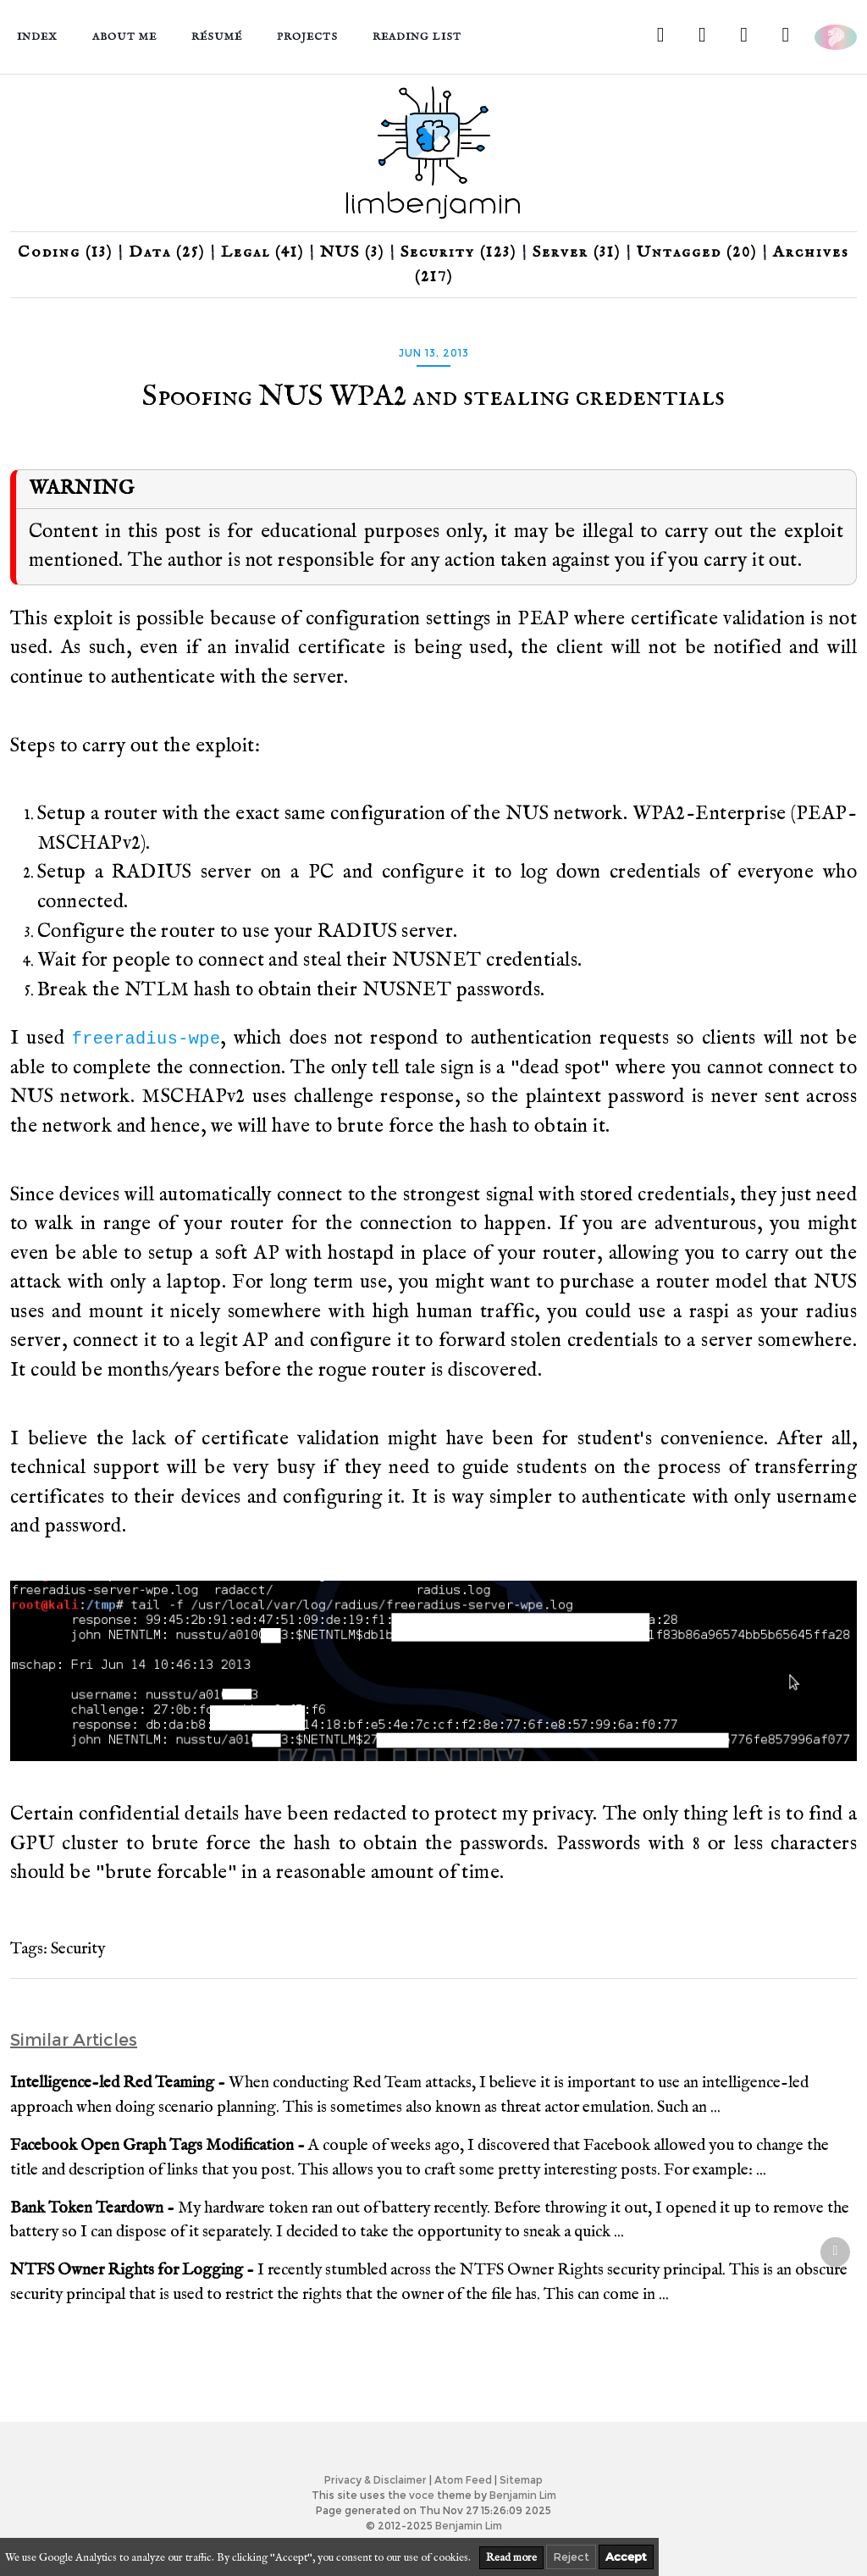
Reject (571, 2556)
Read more (511, 2558)
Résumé (216, 36)
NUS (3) (352, 252)
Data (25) (167, 252)
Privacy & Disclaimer (375, 2480)
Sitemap (521, 2480)
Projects (307, 36)
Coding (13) (65, 252)
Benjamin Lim (522, 2495)
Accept (626, 2556)
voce (421, 2495)
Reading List (417, 36)
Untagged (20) (697, 252)
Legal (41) (262, 252)
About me (124, 36)
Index (37, 36)
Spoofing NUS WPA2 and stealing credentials (433, 397)
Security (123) (458, 252)
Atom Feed (463, 2480)
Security (78, 1949)
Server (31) (577, 252)
